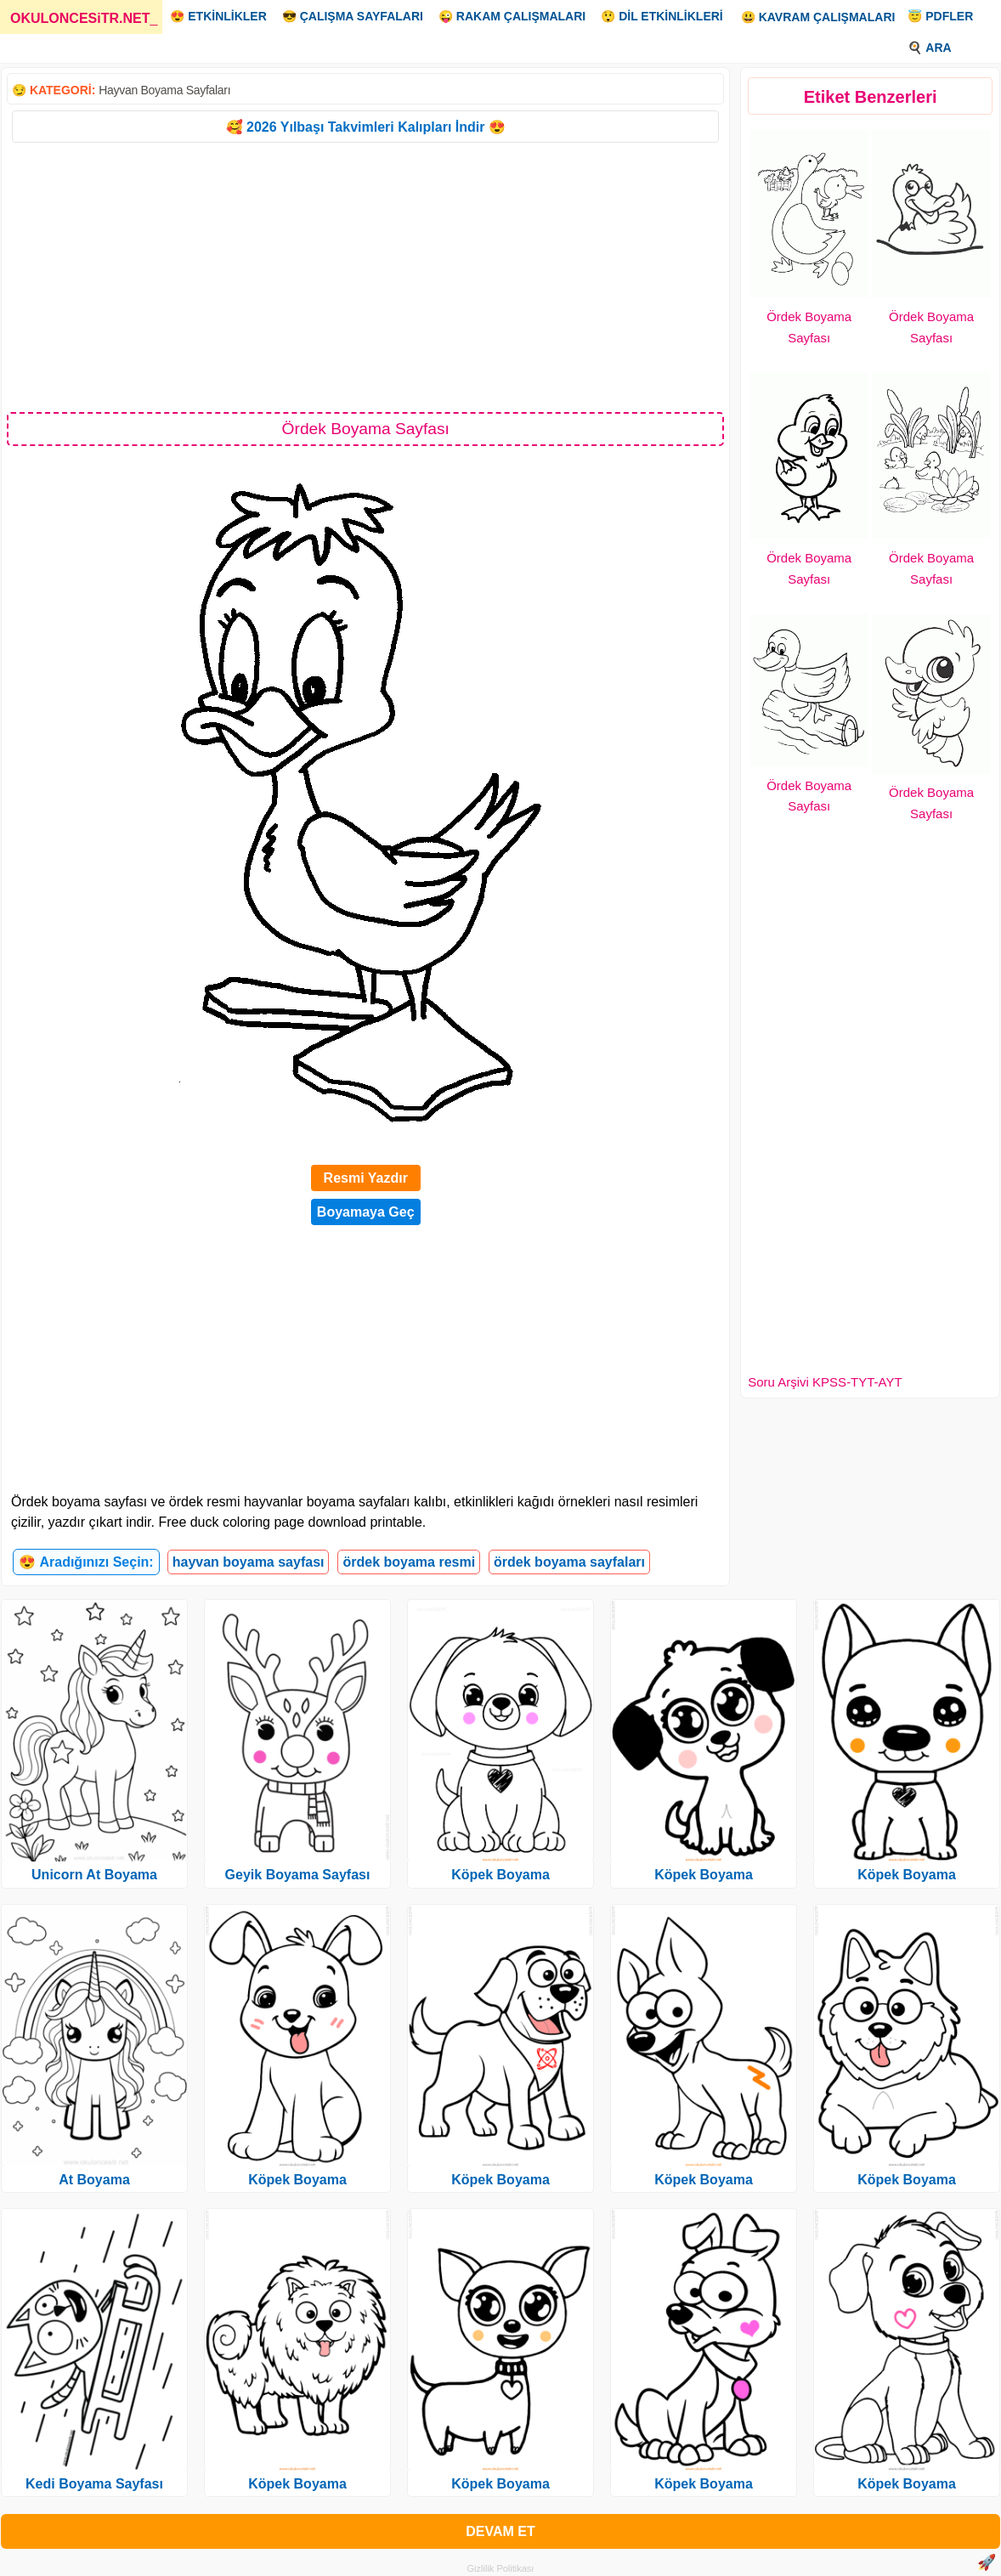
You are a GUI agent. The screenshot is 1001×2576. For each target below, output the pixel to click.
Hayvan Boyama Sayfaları (164, 90)
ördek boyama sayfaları (569, 1562)
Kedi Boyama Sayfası (94, 2484)
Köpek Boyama (297, 2179)
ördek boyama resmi (408, 1562)
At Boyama (94, 2179)
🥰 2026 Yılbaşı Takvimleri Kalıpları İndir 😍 (366, 127)
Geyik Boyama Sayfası (297, 1874)
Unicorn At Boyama (94, 1874)
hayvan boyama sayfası (248, 1562)
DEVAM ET (500, 2531)
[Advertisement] (365, 276)
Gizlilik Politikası (500, 2568)
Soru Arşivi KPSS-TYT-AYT (825, 1382)
